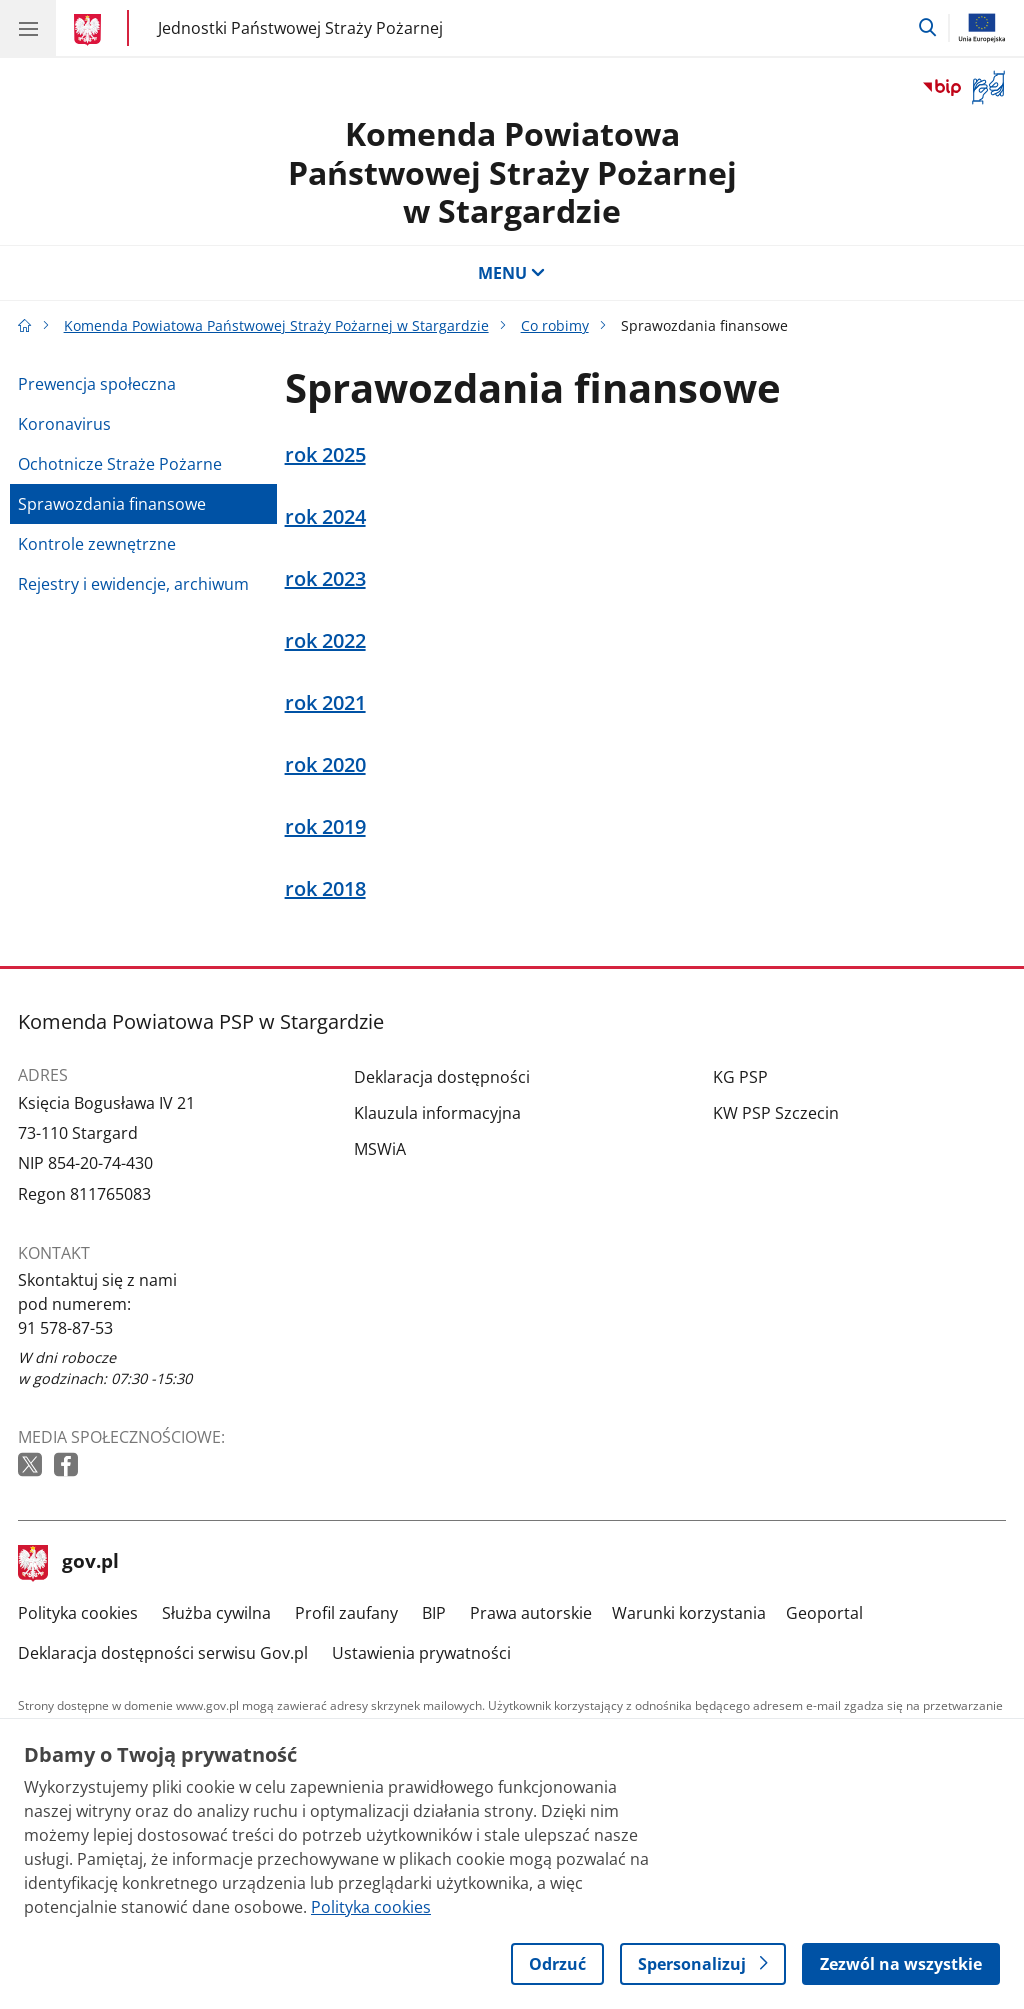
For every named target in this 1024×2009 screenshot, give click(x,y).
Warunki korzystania (689, 1613)
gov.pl (69, 1563)
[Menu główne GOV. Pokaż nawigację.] (28, 28)
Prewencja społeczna (97, 384)
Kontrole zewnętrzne (97, 544)
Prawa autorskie (531, 1613)
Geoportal (824, 1613)
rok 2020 (325, 765)
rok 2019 (325, 827)
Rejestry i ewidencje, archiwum (133, 584)
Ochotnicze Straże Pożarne (120, 464)
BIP (434, 1613)
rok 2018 (325, 889)
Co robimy (555, 325)
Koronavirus (64, 424)
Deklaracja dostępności (442, 1077)
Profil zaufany (346, 1613)
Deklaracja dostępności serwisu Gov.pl (163, 1653)
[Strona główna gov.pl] (90, 30)
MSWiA (380, 1149)
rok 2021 (325, 703)
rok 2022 (325, 641)
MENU (512, 273)
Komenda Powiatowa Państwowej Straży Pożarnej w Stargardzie (512, 172)
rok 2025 (325, 455)
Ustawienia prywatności (421, 1653)
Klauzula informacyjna (437, 1113)
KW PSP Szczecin (776, 1113)
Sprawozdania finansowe (112, 504)
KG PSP (740, 1077)
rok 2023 (325, 579)
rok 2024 (325, 517)
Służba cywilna (216, 1613)
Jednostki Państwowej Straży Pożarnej (300, 27)
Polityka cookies (78, 1613)
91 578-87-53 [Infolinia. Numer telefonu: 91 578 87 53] (65, 1328)
